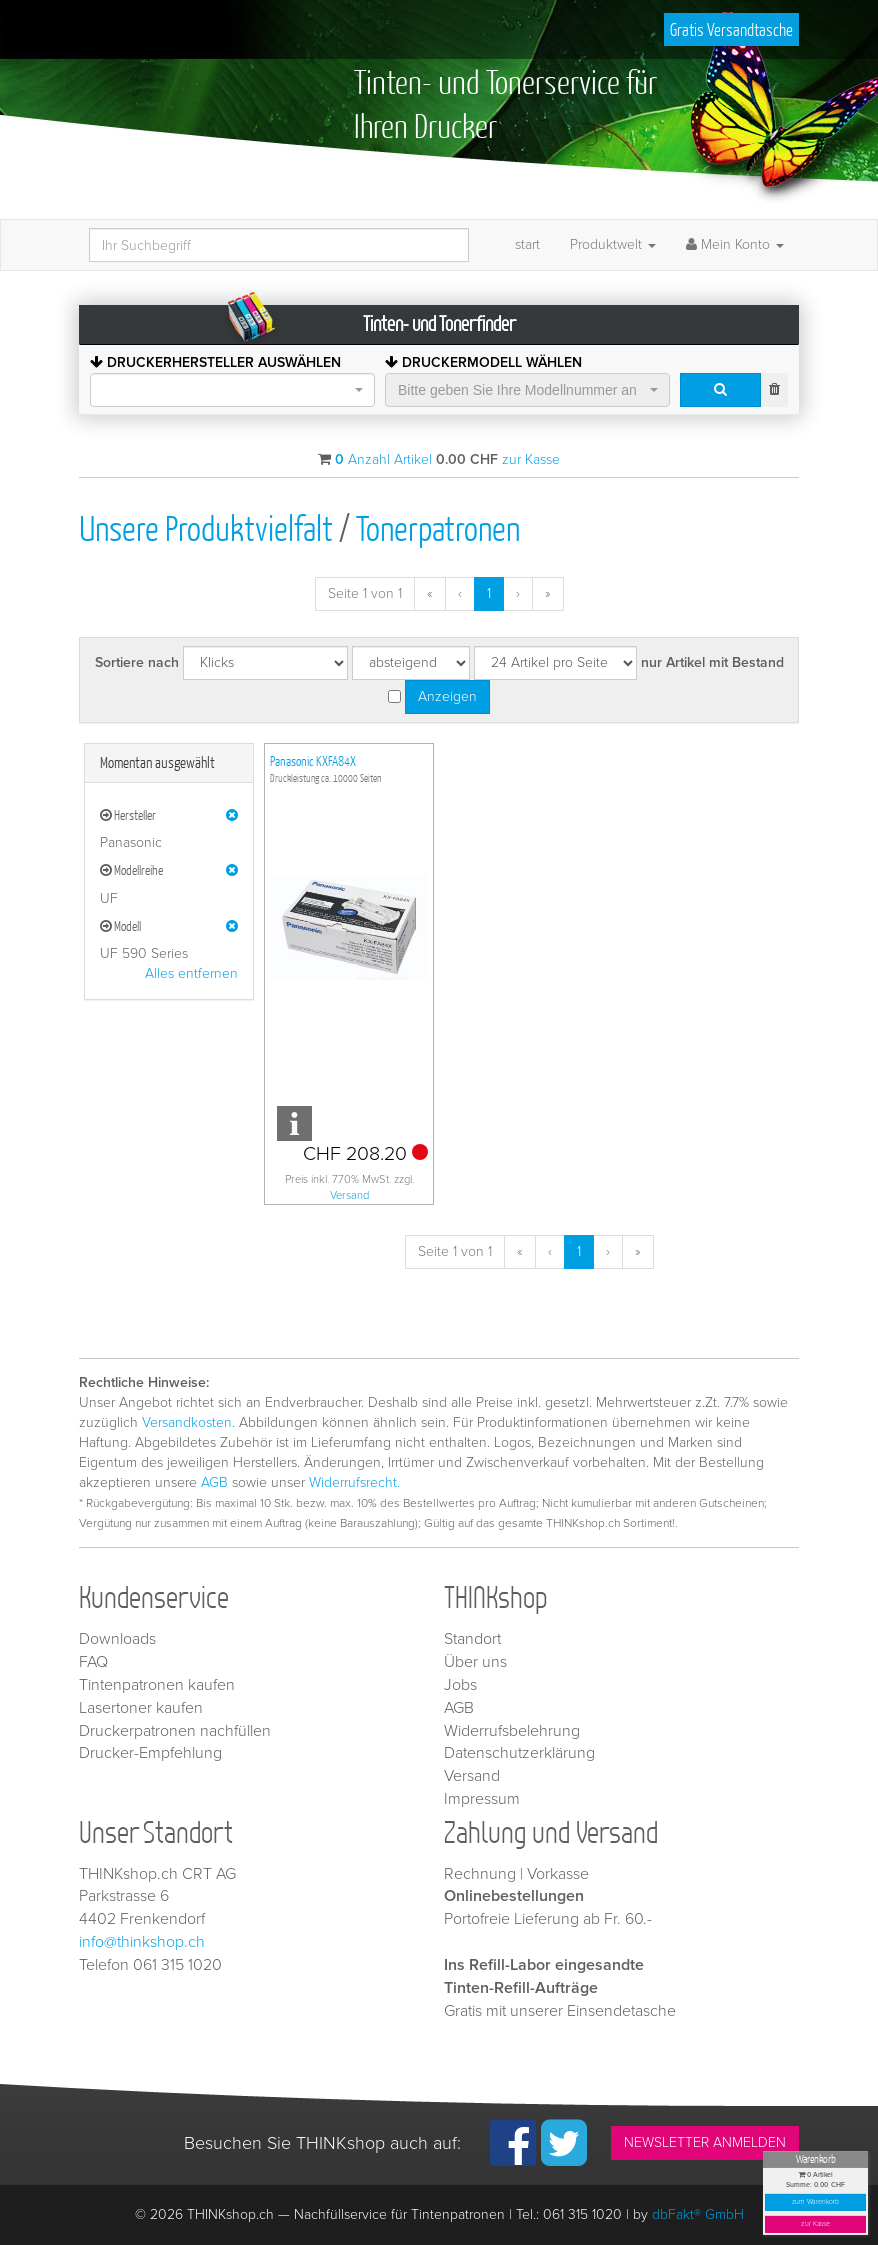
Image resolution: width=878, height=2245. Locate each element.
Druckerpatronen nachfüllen (175, 1731)
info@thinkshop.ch (142, 1942)
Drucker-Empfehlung (150, 1753)
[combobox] (232, 390)
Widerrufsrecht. (354, 1482)
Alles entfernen (191, 973)
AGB (214, 1482)
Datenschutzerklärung (519, 1753)
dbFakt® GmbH (698, 2214)
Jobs (460, 1685)
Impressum (482, 1799)
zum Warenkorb (816, 2202)
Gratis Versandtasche (731, 29)
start (527, 244)
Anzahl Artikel (383, 459)
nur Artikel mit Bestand (712, 662)
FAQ (93, 1662)
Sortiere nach (137, 662)
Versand (349, 1195)
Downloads (117, 1639)
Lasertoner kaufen (141, 1708)
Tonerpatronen (438, 527)
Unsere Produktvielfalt (206, 527)
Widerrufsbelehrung (512, 1731)
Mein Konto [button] (735, 244)
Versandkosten (187, 1422)
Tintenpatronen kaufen (157, 1685)
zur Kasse (815, 2224)
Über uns (475, 1662)
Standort (472, 1639)
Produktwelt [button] (613, 244)
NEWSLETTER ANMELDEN (705, 2142)
